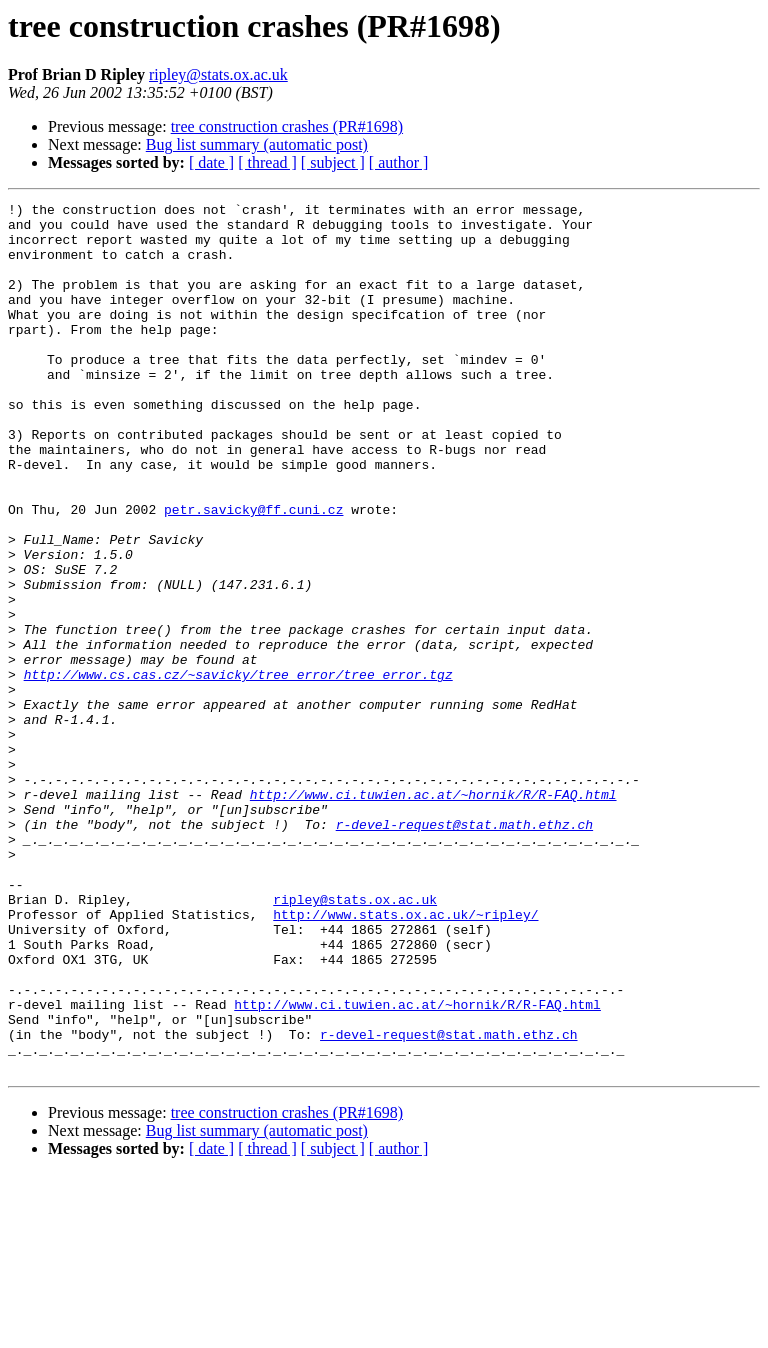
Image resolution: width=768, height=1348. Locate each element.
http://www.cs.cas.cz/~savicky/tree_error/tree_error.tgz (238, 770)
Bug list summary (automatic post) (257, 144)
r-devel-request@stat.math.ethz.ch (464, 950)
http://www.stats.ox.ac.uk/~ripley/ (405, 1058)
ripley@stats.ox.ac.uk (218, 74)
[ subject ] (333, 162)
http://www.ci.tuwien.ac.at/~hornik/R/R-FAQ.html (433, 914)
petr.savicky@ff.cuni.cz (253, 572)
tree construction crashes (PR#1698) (287, 126)
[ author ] (399, 162)
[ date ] (211, 162)
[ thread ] (267, 162)
